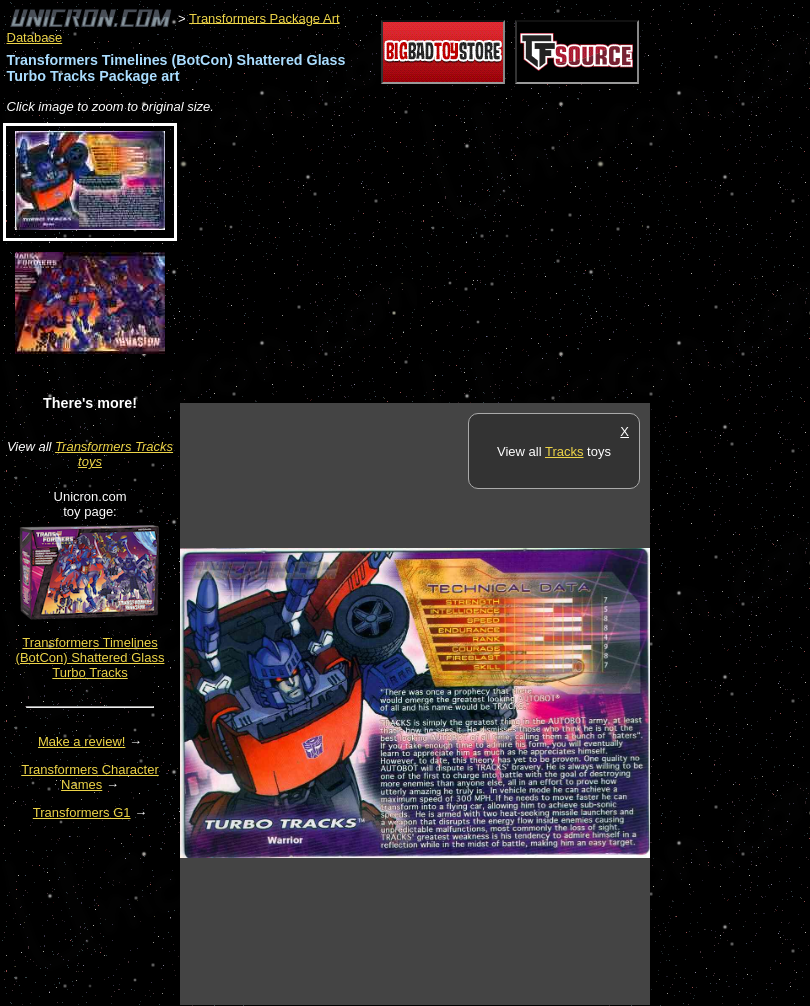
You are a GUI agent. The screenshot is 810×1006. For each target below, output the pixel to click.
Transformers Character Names (90, 777)
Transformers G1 (82, 812)
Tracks (564, 451)
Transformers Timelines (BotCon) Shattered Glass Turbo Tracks (90, 657)
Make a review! (81, 741)
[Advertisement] (414, 260)
